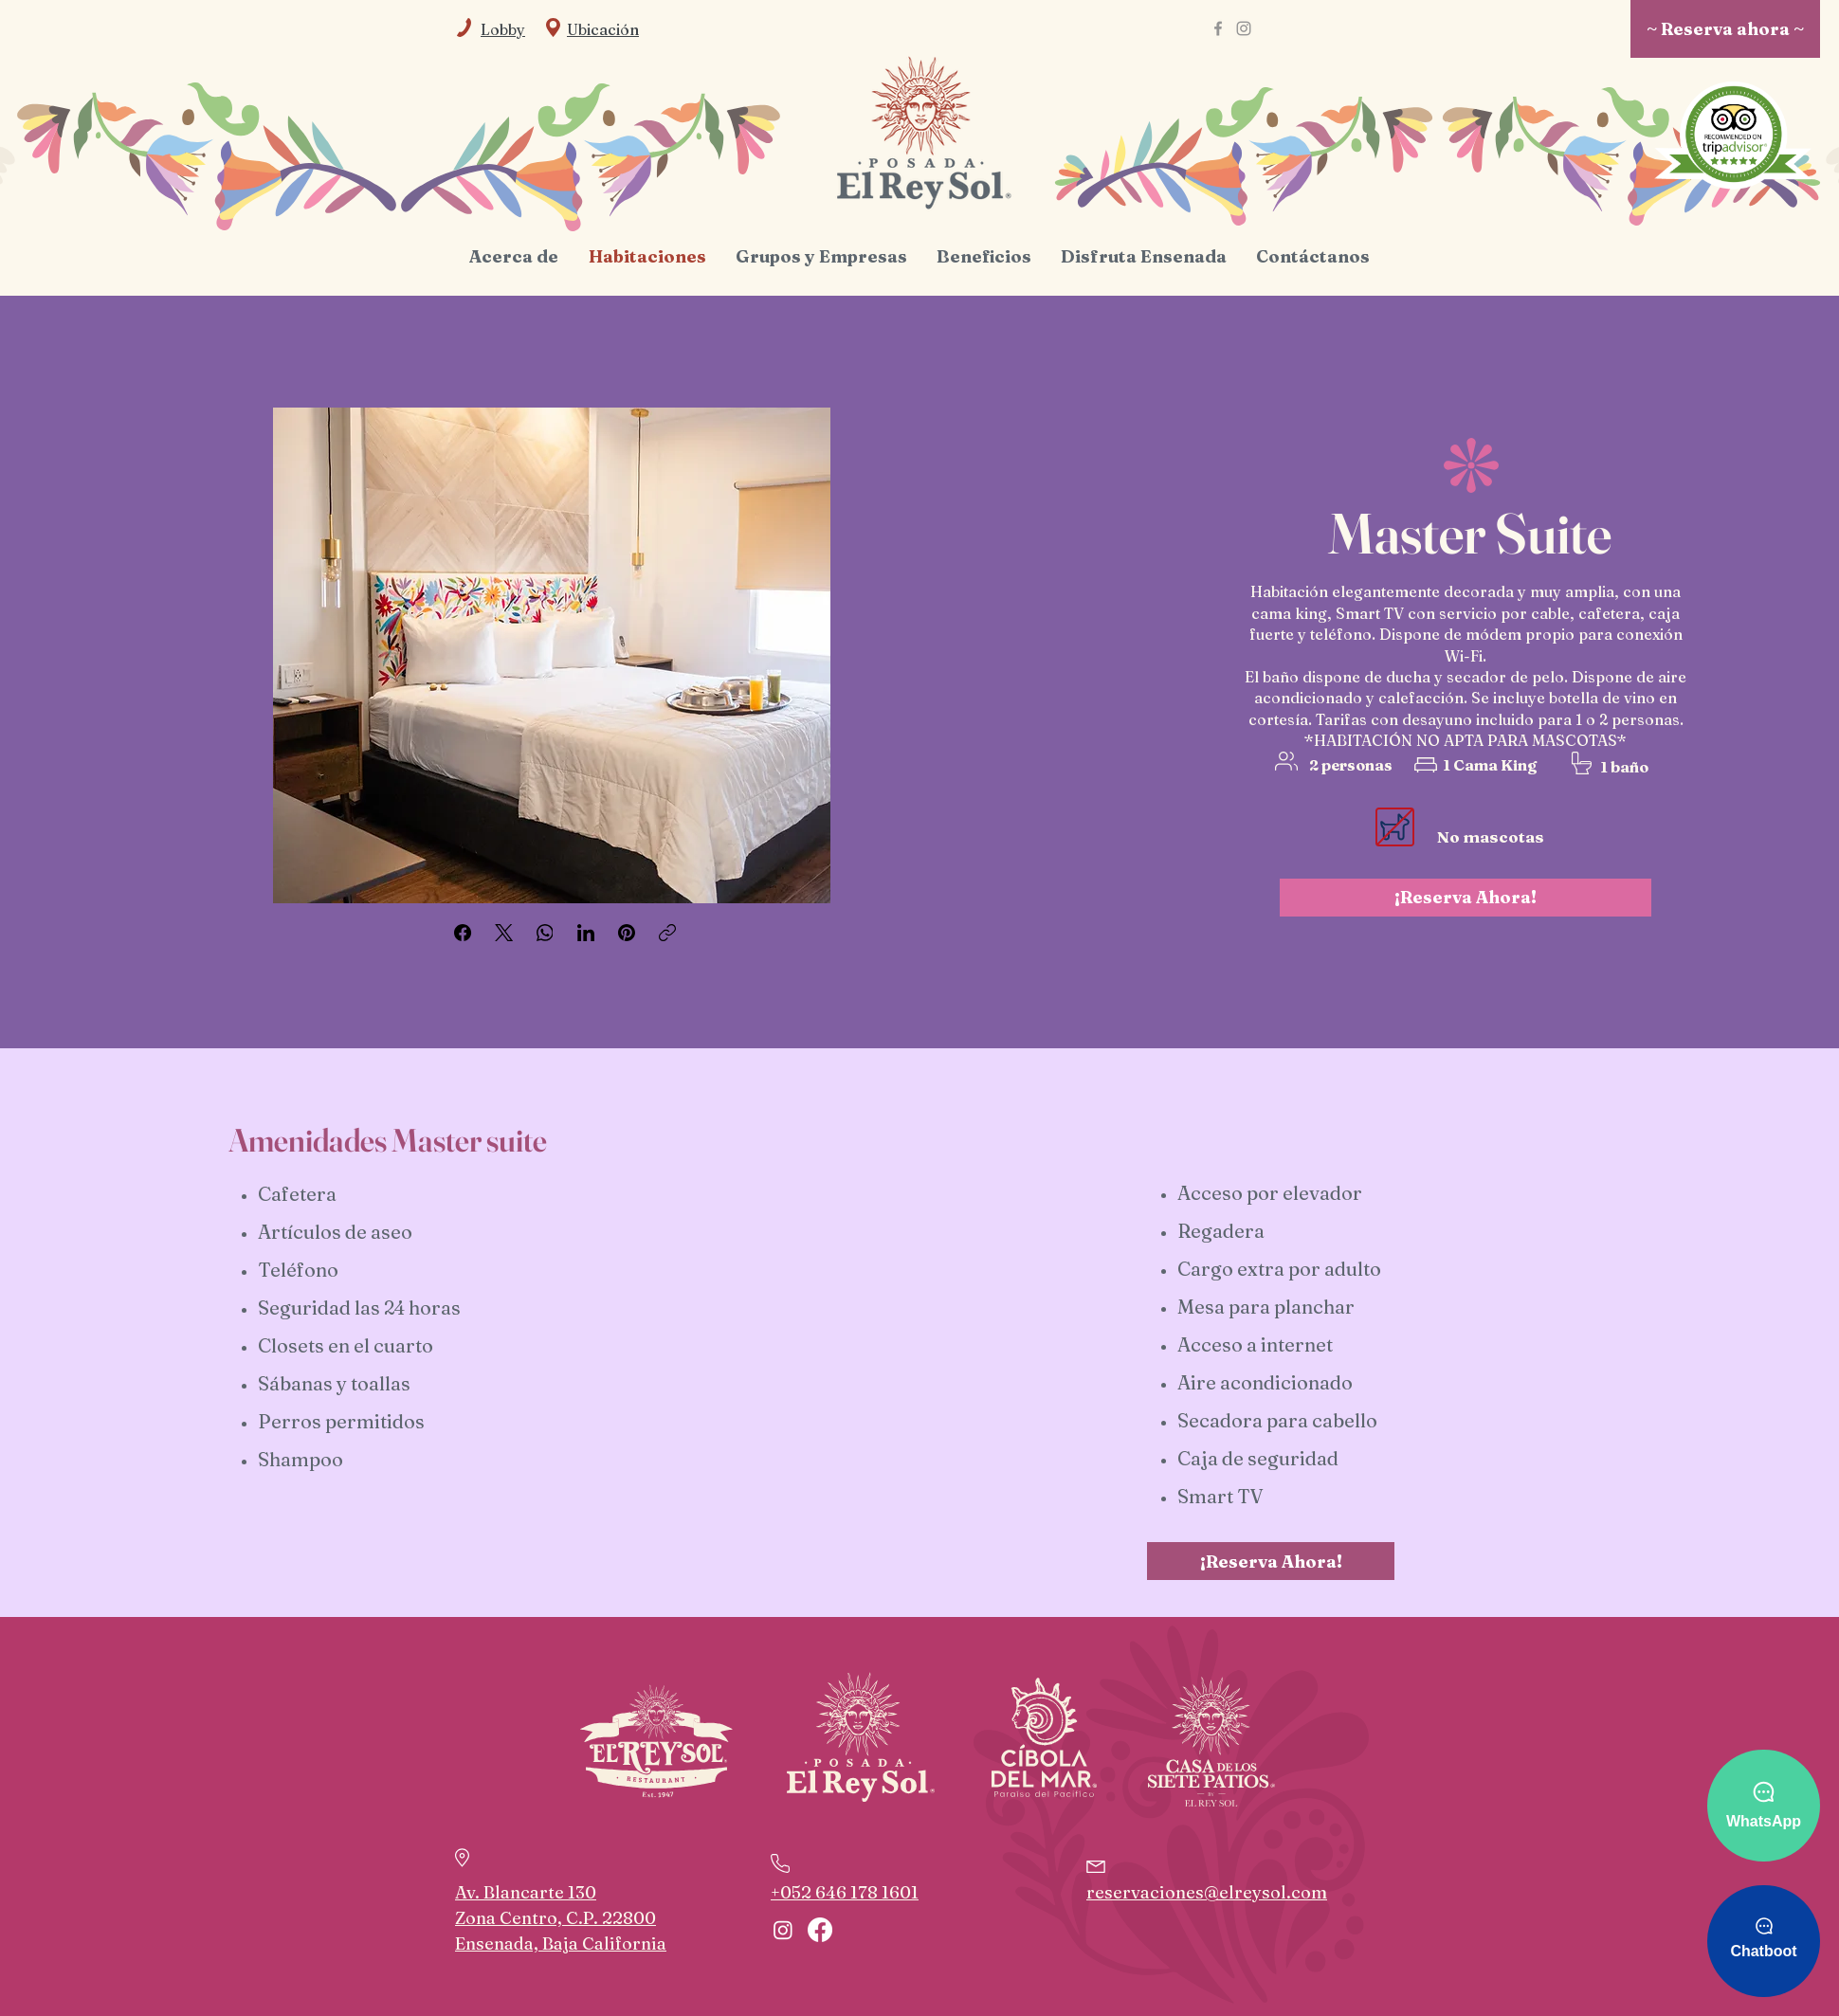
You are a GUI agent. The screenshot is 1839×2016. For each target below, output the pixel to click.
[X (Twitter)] (504, 932)
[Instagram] (1243, 28)
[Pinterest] (626, 932)
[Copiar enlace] (667, 932)
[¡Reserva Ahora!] (1465, 898)
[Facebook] (1218, 28)
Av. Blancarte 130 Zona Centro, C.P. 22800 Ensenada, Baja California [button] (560, 1917)
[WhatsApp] (545, 932)
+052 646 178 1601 (845, 1892)
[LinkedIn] (585, 932)
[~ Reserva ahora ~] (1725, 29)
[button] (603, 29)
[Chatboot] (1763, 1941)
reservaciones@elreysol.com (1206, 1892)
